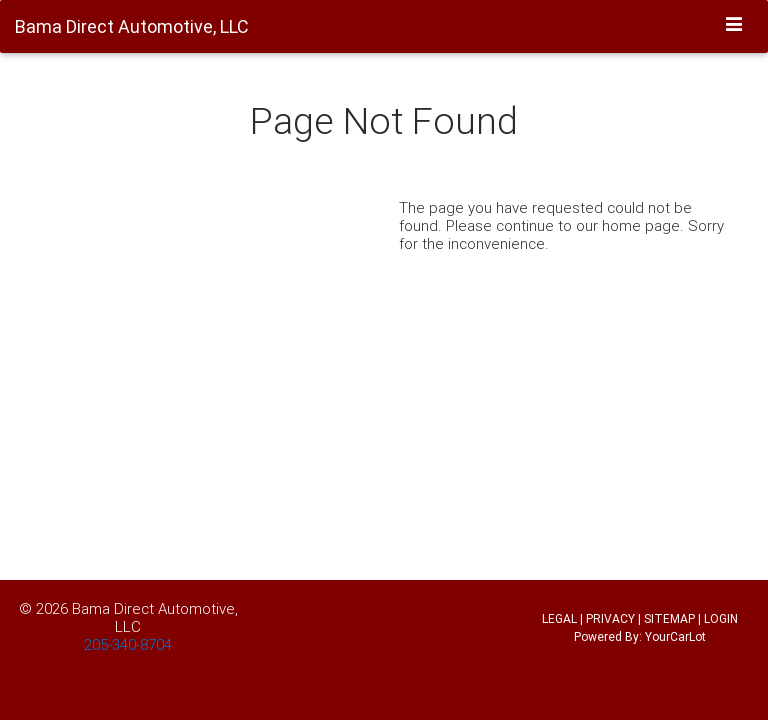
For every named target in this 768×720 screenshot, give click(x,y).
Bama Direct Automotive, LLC (155, 617)
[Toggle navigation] (734, 25)
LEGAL (559, 618)
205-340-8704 (128, 644)
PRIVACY (610, 618)
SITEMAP (669, 618)
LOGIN (721, 618)
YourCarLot (675, 636)
